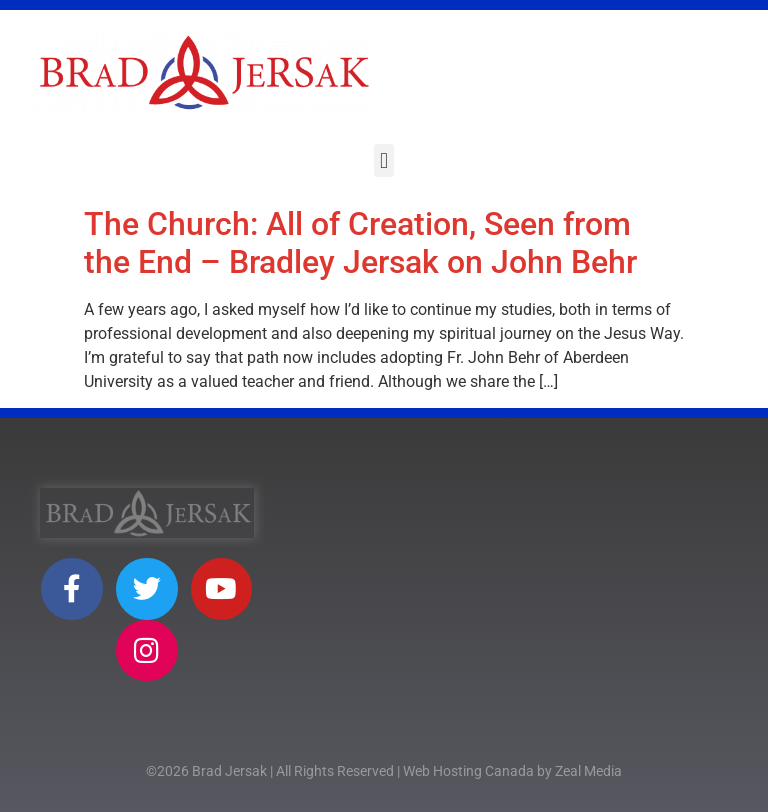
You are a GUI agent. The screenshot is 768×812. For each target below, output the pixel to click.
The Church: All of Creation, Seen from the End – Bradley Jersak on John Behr (360, 243)
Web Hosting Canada (468, 771)
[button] (383, 160)
